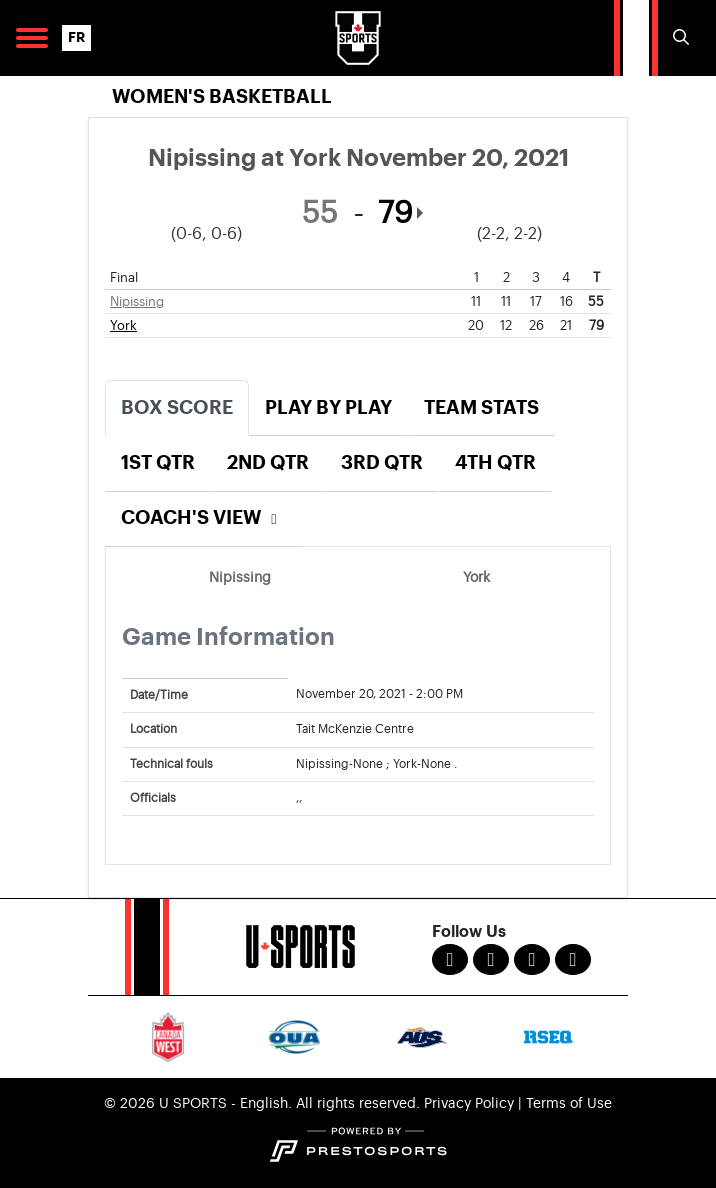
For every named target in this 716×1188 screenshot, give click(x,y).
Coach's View (202, 517)
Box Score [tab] (177, 407)
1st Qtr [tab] (158, 462)
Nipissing (137, 301)
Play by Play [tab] (328, 407)
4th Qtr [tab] (495, 462)
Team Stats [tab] (481, 407)
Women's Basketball (222, 96)
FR (76, 37)
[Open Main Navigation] (32, 38)
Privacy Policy (469, 1104)
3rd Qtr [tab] (382, 462)
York (123, 325)
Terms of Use (569, 1104)
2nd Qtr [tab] (268, 462)
